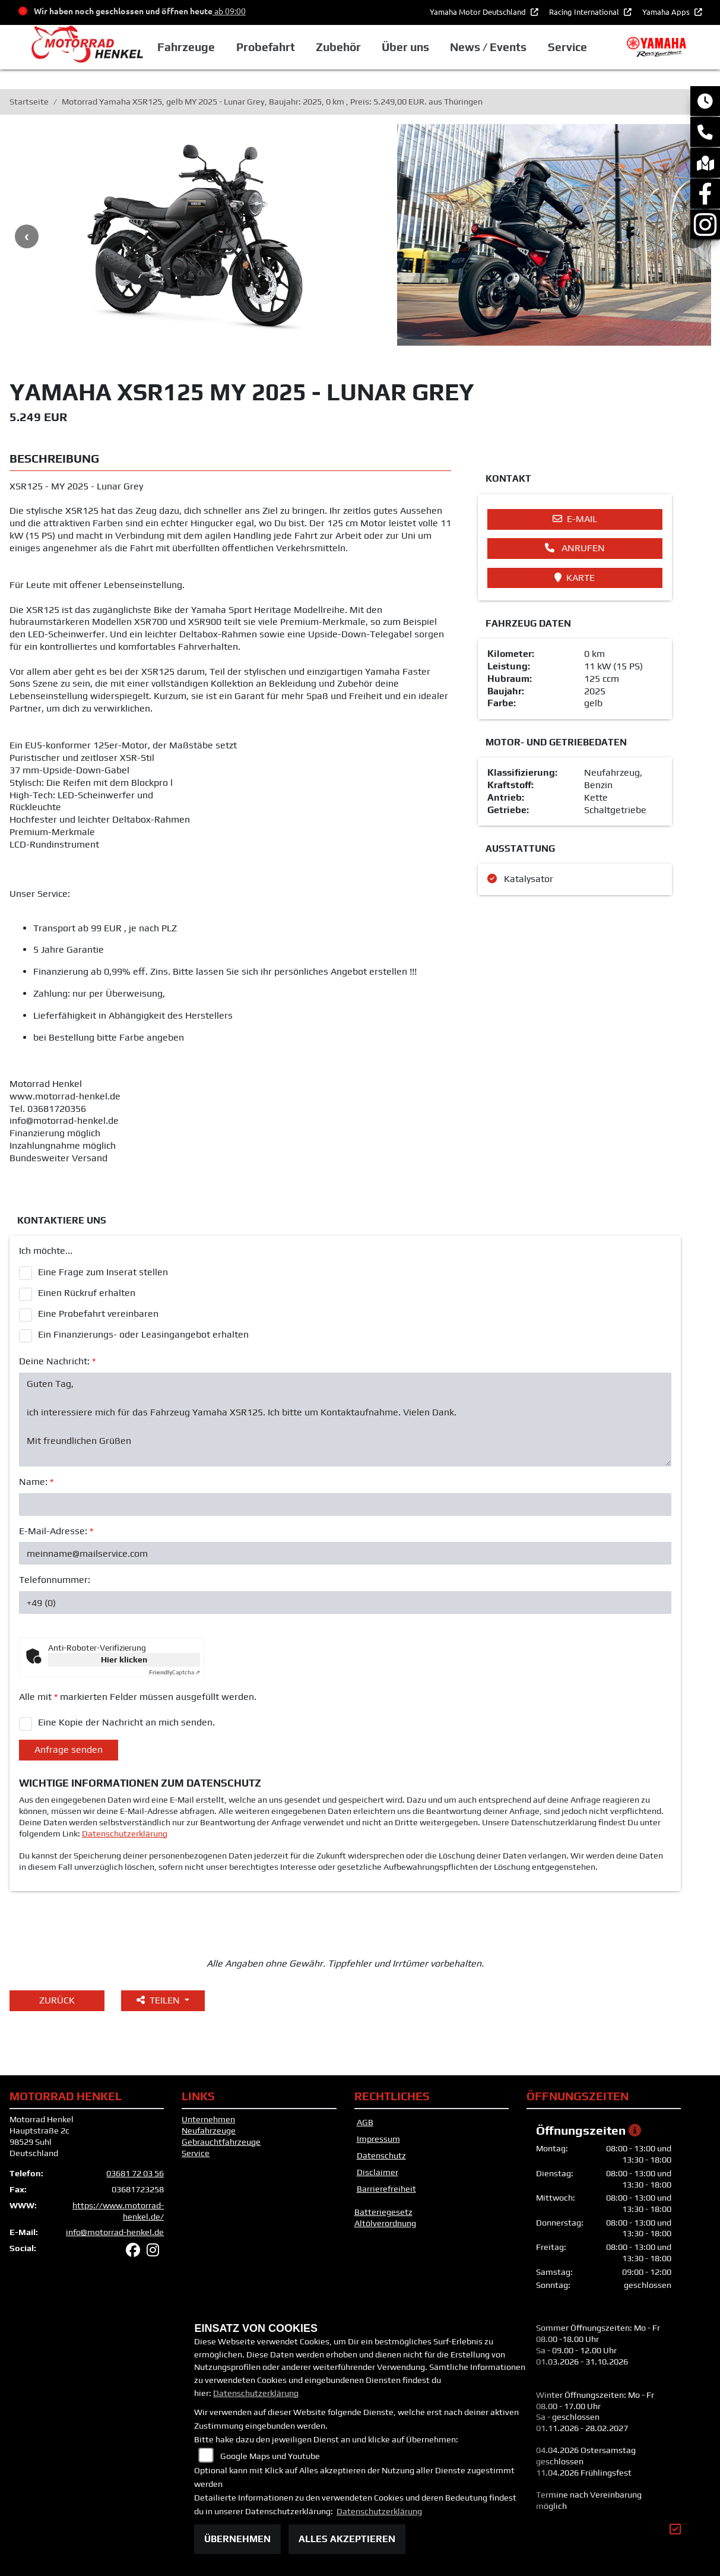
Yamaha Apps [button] (667, 12)
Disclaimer (377, 2172)
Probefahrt (265, 46)
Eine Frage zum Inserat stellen (103, 1272)
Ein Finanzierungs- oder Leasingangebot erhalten (143, 1334)
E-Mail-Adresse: (56, 1531)
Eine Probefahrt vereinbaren (98, 1313)
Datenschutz (381, 2155)
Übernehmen (237, 2539)
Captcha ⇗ (174, 1672)
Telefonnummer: (54, 1579)
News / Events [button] (488, 46)
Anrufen (575, 548)
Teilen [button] (159, 2000)
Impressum (378, 2139)
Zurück (57, 2000)
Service (196, 2153)
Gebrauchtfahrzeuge (221, 2142)
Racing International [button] (585, 12)
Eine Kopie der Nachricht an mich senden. (126, 1722)
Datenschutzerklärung (124, 1833)
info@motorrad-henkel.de (115, 2232)
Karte (574, 577)
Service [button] (567, 46)
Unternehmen (208, 2119)
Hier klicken (124, 1659)
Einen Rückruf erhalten (86, 1292)
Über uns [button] (405, 46)
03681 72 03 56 (135, 2173)
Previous (27, 236)
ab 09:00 (229, 10)
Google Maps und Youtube (270, 2456)
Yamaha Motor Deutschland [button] (479, 12)
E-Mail (575, 518)
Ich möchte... (45, 1250)
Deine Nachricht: (57, 1361)
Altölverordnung (385, 2223)
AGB (365, 2122)
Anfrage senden (68, 1749)
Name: (36, 1481)
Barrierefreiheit (386, 2188)
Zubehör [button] (338, 46)
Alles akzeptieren (347, 2539)
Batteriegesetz (383, 2212)
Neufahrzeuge (209, 2130)
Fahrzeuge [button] (186, 46)
